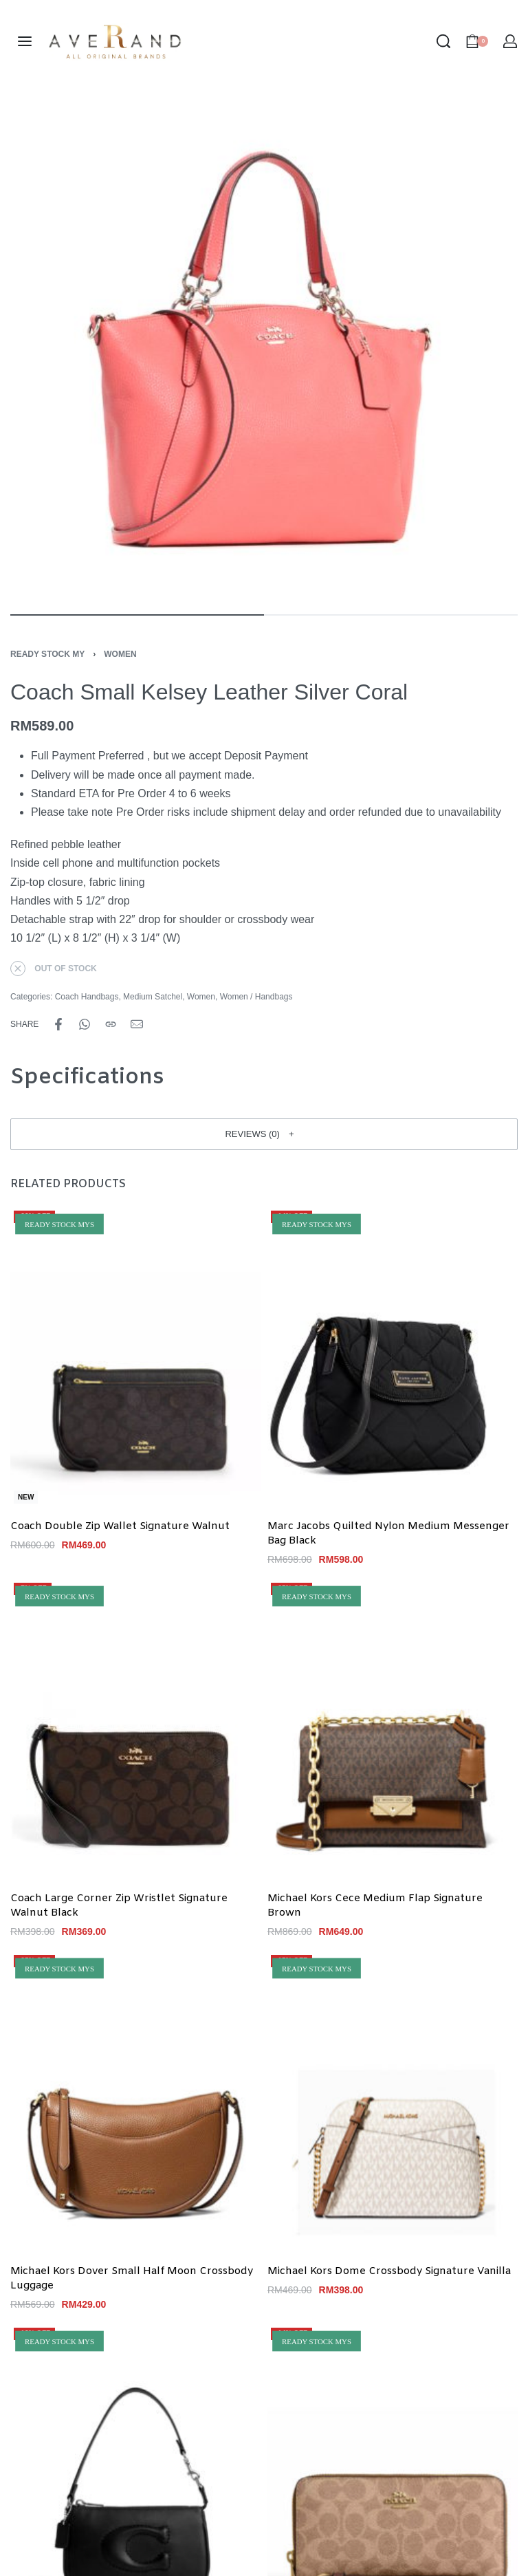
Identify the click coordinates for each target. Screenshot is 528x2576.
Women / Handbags (256, 997)
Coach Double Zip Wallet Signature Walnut (120, 1527)
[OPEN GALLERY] (264, 346)
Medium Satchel (152, 997)
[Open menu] (24, 41)
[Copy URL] (110, 1024)
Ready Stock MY (47, 654)
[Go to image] (137, 615)
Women (120, 654)
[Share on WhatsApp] (84, 1024)
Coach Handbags (87, 997)
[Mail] (137, 1024)
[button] (264, 1134)
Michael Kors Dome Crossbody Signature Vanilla (389, 2271)
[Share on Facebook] (58, 1024)
